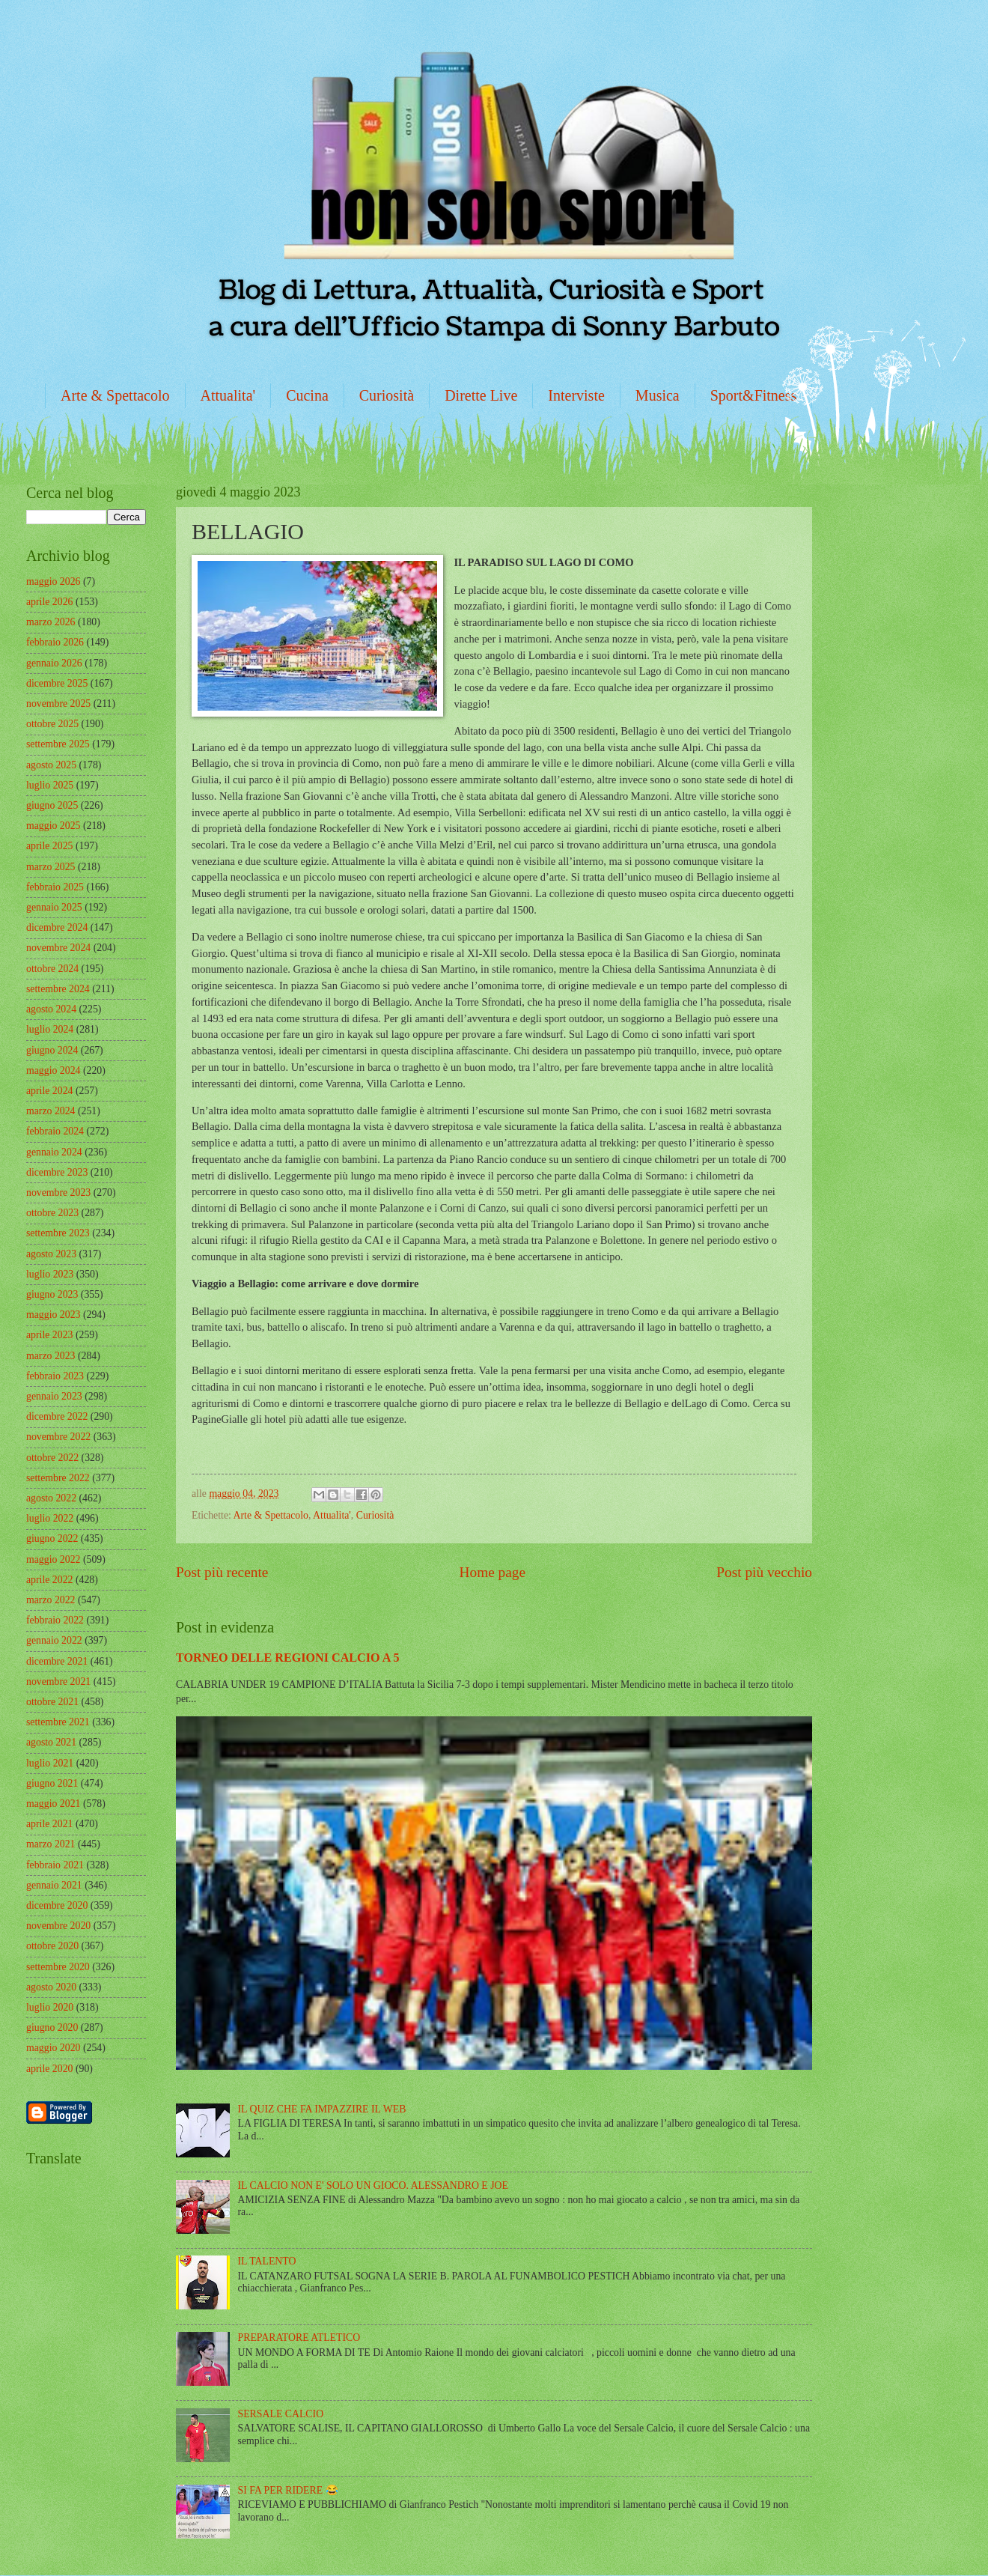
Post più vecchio (764, 1572)
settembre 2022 (58, 1477)
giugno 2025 (52, 805)
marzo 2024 (51, 1111)
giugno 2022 (52, 1538)
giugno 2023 (52, 1294)
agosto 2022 (51, 1498)
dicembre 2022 (57, 1416)
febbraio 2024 (55, 1131)
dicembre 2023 (57, 1172)
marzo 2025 (51, 866)
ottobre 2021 (52, 1701)
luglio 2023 (49, 1274)
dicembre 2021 (57, 1661)
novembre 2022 (58, 1436)
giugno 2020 (52, 2027)
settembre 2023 (58, 1233)
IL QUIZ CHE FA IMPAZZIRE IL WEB (322, 2109)
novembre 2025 (58, 703)
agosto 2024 (51, 1009)
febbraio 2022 (55, 1620)
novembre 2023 (58, 1192)
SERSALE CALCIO (281, 2413)
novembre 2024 (58, 947)
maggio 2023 (53, 1314)
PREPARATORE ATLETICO (299, 2337)
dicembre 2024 (57, 927)
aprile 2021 (49, 1823)
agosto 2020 (51, 1987)
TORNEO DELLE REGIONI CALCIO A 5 (288, 1657)
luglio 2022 (49, 1518)
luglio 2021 (49, 1763)
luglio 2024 (49, 1029)
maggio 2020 (53, 2047)
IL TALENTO (267, 2261)
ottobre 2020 (52, 1945)
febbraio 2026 (55, 642)
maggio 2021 (53, 1803)
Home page (492, 1572)
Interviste (576, 395)
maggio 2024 (53, 1070)
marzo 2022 (51, 1600)
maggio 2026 (53, 581)
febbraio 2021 (55, 1865)
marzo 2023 (51, 1355)
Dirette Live (481, 395)
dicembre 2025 (57, 683)
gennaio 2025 (54, 907)
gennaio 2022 (54, 1640)
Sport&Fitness (753, 395)
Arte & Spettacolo (115, 395)
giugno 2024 (52, 1050)
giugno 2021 (52, 1783)
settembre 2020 (58, 1966)
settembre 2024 (58, 988)
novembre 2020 (58, 1925)
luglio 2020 (49, 2007)
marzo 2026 (51, 622)
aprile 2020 (49, 2068)
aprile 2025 (49, 845)
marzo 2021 (51, 1844)
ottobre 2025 (52, 723)
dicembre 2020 (57, 1905)
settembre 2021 (58, 1722)
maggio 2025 (53, 825)
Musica (657, 395)
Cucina (307, 395)
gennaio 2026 (54, 663)
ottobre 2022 (52, 1457)
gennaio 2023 (54, 1396)
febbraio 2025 (55, 887)
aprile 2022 (49, 1579)
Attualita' (228, 395)
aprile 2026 (49, 601)
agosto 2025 (51, 765)
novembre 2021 (58, 1681)
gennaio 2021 (54, 1885)
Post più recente (222, 1572)
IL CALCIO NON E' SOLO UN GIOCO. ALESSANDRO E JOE (373, 2185)
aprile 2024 (49, 1090)
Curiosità (386, 395)
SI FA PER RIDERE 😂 (288, 2490)
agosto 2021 (51, 1742)
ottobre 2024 (52, 968)
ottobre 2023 (52, 1212)
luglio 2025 (49, 785)
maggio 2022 (53, 1559)
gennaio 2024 (54, 1152)
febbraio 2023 (55, 1376)
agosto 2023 (51, 1254)
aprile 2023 (49, 1334)
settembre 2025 (58, 744)
